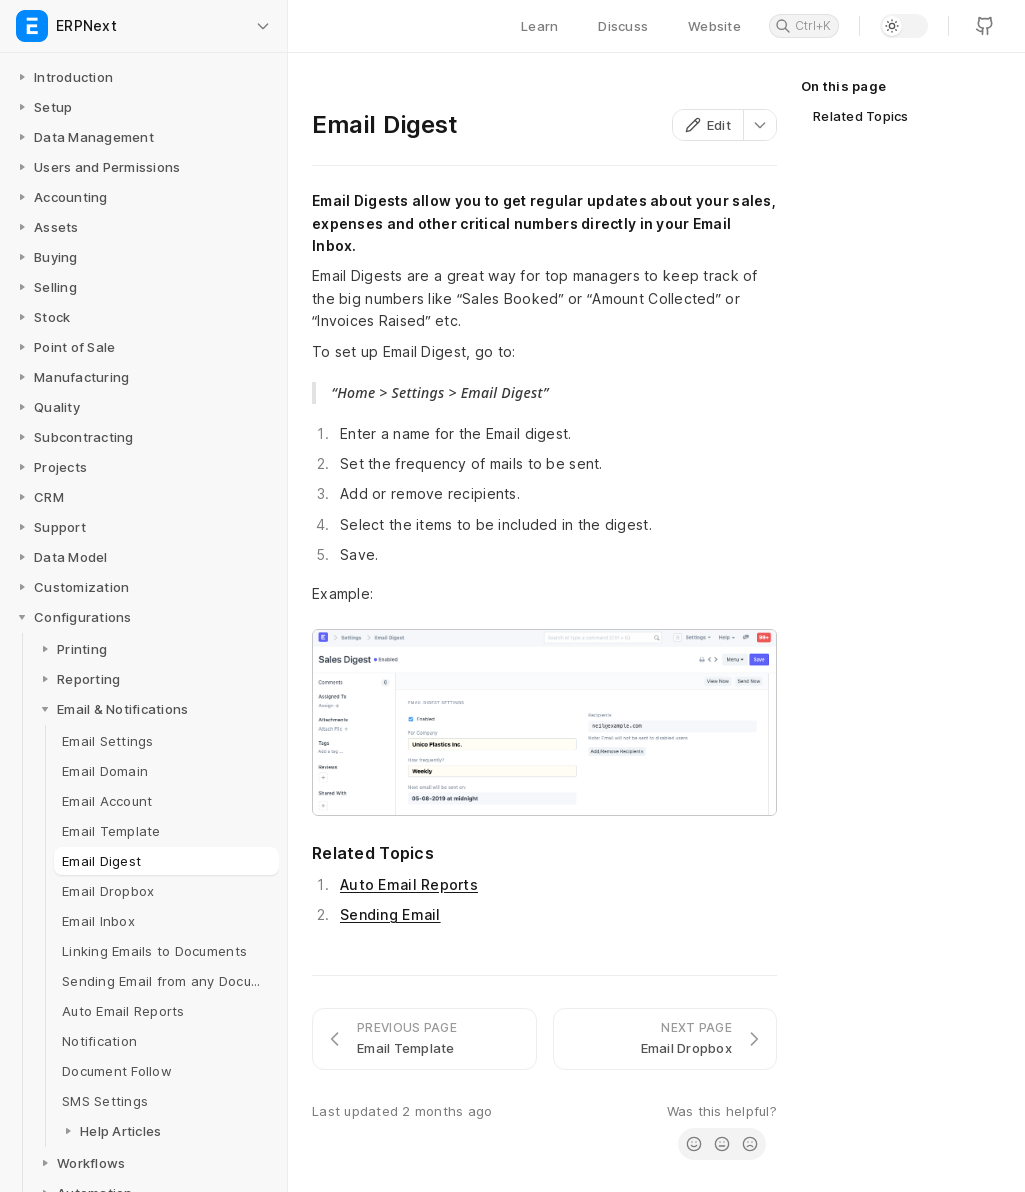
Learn (539, 26)
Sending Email (390, 914)
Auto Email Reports (409, 884)
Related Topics (861, 116)
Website (714, 26)
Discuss (623, 26)
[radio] (694, 1144)
